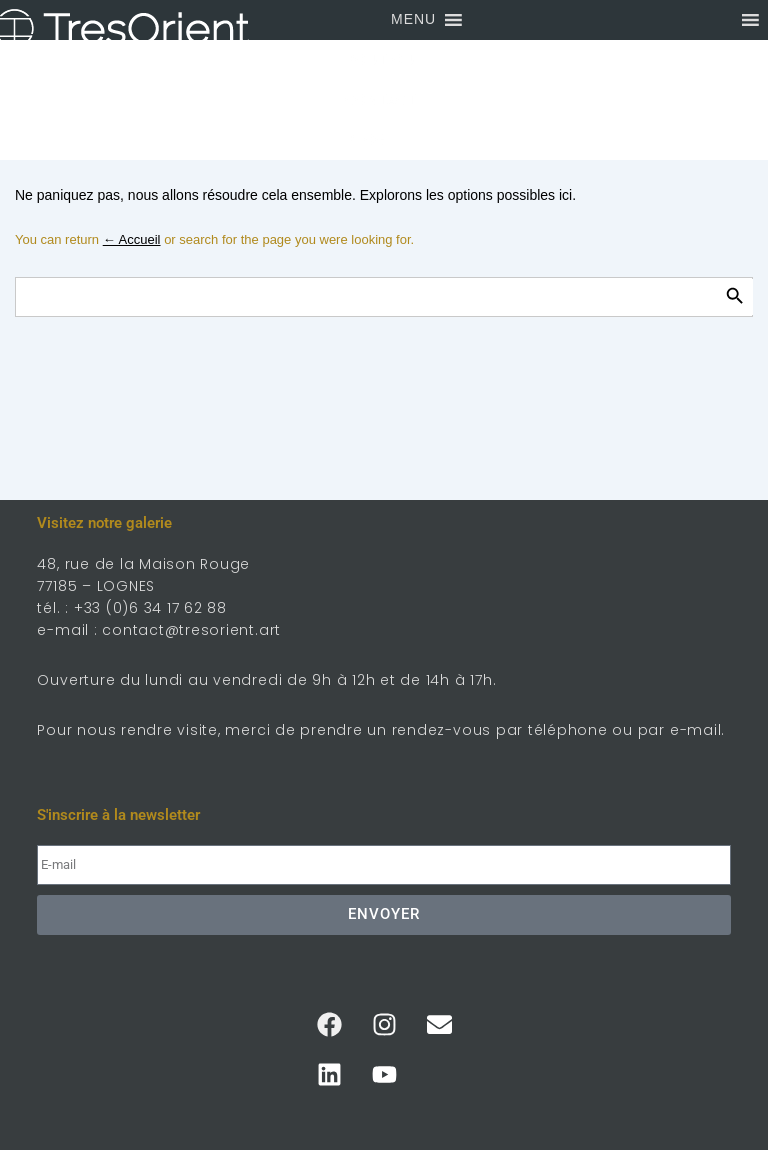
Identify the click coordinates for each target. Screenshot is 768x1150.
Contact (381, 100)
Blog (365, 140)
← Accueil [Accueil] (132, 239)
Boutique (384, 60)
